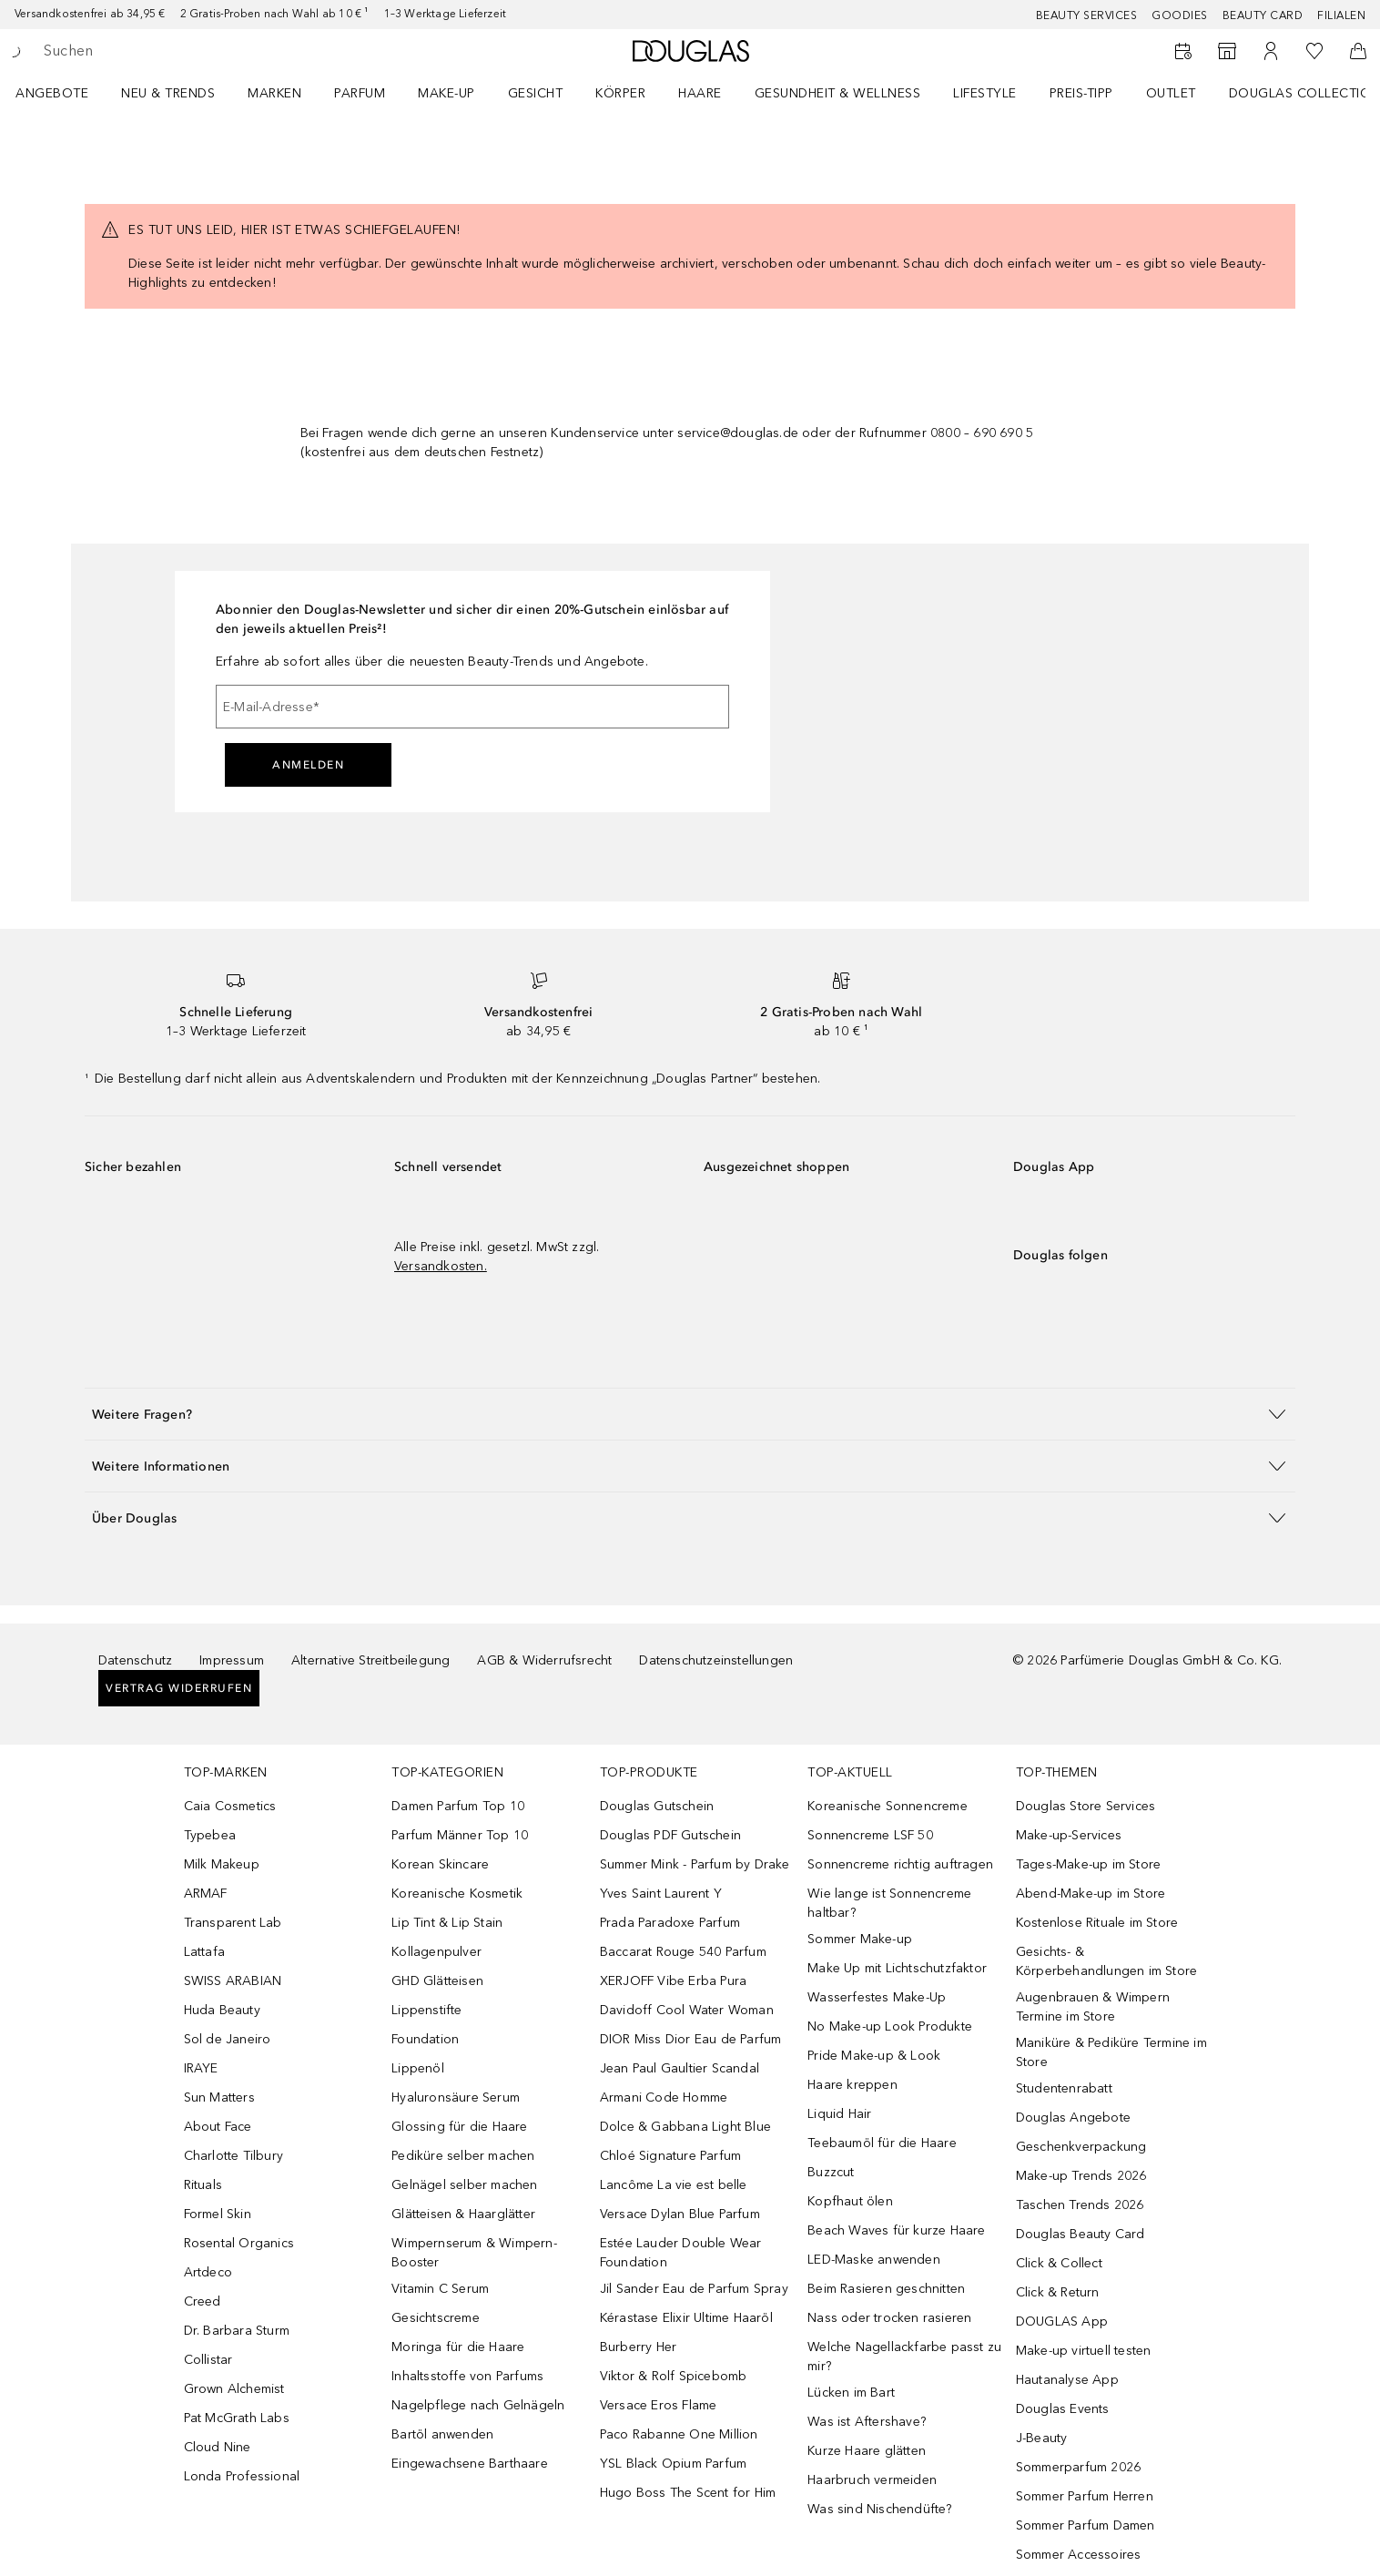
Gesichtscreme (435, 2318)
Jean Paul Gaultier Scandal (679, 2068)
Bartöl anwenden (442, 2434)
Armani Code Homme (663, 2097)
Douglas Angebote (1073, 2117)
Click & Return (1058, 2292)
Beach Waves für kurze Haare (896, 2230)
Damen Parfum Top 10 (457, 1806)
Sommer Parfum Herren (1084, 2496)
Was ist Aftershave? (866, 2421)
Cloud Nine (217, 2447)
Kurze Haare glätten (866, 2451)
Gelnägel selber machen (464, 2185)
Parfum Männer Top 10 (459, 1835)
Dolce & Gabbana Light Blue (685, 2126)
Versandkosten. (440, 1266)
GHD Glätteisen (437, 1981)
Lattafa (204, 1952)
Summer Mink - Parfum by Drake (695, 1864)
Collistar (208, 2359)
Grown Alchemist (234, 2389)
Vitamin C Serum (440, 2288)
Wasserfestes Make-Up (876, 1997)
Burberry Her (638, 2347)
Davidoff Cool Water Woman (687, 2010)
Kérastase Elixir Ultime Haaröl (686, 2318)
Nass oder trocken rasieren (889, 2318)
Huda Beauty (222, 2010)
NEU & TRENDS (168, 93)
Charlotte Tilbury (233, 2156)
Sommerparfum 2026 (1078, 2467)
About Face (218, 2126)
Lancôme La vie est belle (673, 2185)
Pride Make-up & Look (873, 2055)
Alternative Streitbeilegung (370, 1660)
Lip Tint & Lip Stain (446, 1922)
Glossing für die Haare (459, 2126)
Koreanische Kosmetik (457, 1893)
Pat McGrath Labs (236, 2418)
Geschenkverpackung (1081, 2146)
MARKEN (274, 93)
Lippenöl (417, 2068)
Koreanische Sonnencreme (887, 1806)
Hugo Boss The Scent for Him (688, 2492)
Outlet (1171, 93)
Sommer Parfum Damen (1085, 2525)
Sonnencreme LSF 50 (870, 1835)
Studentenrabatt (1064, 2088)
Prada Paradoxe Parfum (670, 1922)
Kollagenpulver (436, 1952)
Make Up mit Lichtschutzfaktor (897, 1968)
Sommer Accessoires (1079, 2554)
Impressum (231, 1660)
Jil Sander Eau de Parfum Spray (694, 2288)
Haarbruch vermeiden (872, 2480)
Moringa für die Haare (457, 2347)
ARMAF (206, 1893)
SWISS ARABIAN (233, 1981)
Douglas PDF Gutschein (670, 1835)
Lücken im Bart (851, 2392)
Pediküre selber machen (462, 2156)
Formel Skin (217, 2214)
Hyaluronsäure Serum (455, 2097)
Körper (620, 93)
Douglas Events (1063, 2409)
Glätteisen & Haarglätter (463, 2214)
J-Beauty (1042, 2438)
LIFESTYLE (985, 93)
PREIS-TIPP (1081, 93)
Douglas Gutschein (657, 1806)
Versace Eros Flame (658, 2405)
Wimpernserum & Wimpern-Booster (474, 2252)
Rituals (203, 2185)
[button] (690, 1414)
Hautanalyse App (1067, 2380)
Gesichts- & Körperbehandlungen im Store (1106, 1961)
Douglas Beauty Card (1080, 2234)
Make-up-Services (1068, 1835)
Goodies (1180, 15)
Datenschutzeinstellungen (716, 1660)
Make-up (446, 93)
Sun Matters (219, 2097)
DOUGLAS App (1062, 2321)
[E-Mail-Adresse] (472, 706)
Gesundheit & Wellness (838, 93)
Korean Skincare (440, 1864)
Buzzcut (830, 2172)
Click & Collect (1059, 2263)
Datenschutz (135, 1660)
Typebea (210, 1835)
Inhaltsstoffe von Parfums (467, 2376)
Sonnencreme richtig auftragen (900, 1864)
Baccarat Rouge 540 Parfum (683, 1952)
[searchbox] (177, 51)
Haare (700, 93)
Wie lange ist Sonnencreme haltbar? (889, 1903)
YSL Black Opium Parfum (673, 2463)
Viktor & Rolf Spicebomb (673, 2376)
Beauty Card (1263, 15)
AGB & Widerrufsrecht (544, 1660)
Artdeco (208, 2272)
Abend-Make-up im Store (1090, 1893)
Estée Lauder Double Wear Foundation (681, 2252)
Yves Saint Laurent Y (661, 1893)
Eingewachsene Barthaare (469, 2463)
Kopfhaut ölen (850, 2201)
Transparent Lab (233, 1922)
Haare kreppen (852, 2084)
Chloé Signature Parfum (670, 2156)
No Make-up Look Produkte (889, 2026)
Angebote (51, 93)
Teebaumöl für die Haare (882, 2143)
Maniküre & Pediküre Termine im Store (1111, 2052)
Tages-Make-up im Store (1088, 1864)
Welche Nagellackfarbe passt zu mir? (904, 2356)
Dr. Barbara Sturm (236, 2330)
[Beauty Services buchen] (1183, 51)
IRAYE (201, 2068)
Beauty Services (1087, 15)
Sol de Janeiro (227, 2039)
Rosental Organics (239, 2243)
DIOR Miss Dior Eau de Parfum (691, 2039)
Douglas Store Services (1085, 1806)
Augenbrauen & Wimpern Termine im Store (1093, 2007)
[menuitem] (63, 93)
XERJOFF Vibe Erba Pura (673, 1981)
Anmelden (308, 765)
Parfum (359, 93)
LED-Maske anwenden (873, 2259)
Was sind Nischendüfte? (879, 2509)
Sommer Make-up (859, 1939)
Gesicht (535, 93)
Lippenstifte (426, 2010)
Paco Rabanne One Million (679, 2434)
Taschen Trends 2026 (1080, 2205)
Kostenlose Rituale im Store (1097, 1922)
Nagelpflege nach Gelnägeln (477, 2405)
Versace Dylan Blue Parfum (680, 2214)
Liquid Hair (839, 2114)
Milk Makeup (221, 1864)
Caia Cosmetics (230, 1806)
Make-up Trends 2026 (1081, 2176)
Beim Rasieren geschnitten (886, 2288)
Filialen (1341, 15)
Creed (202, 2301)
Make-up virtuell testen (1084, 2350)
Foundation (425, 2039)
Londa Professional (242, 2476)
